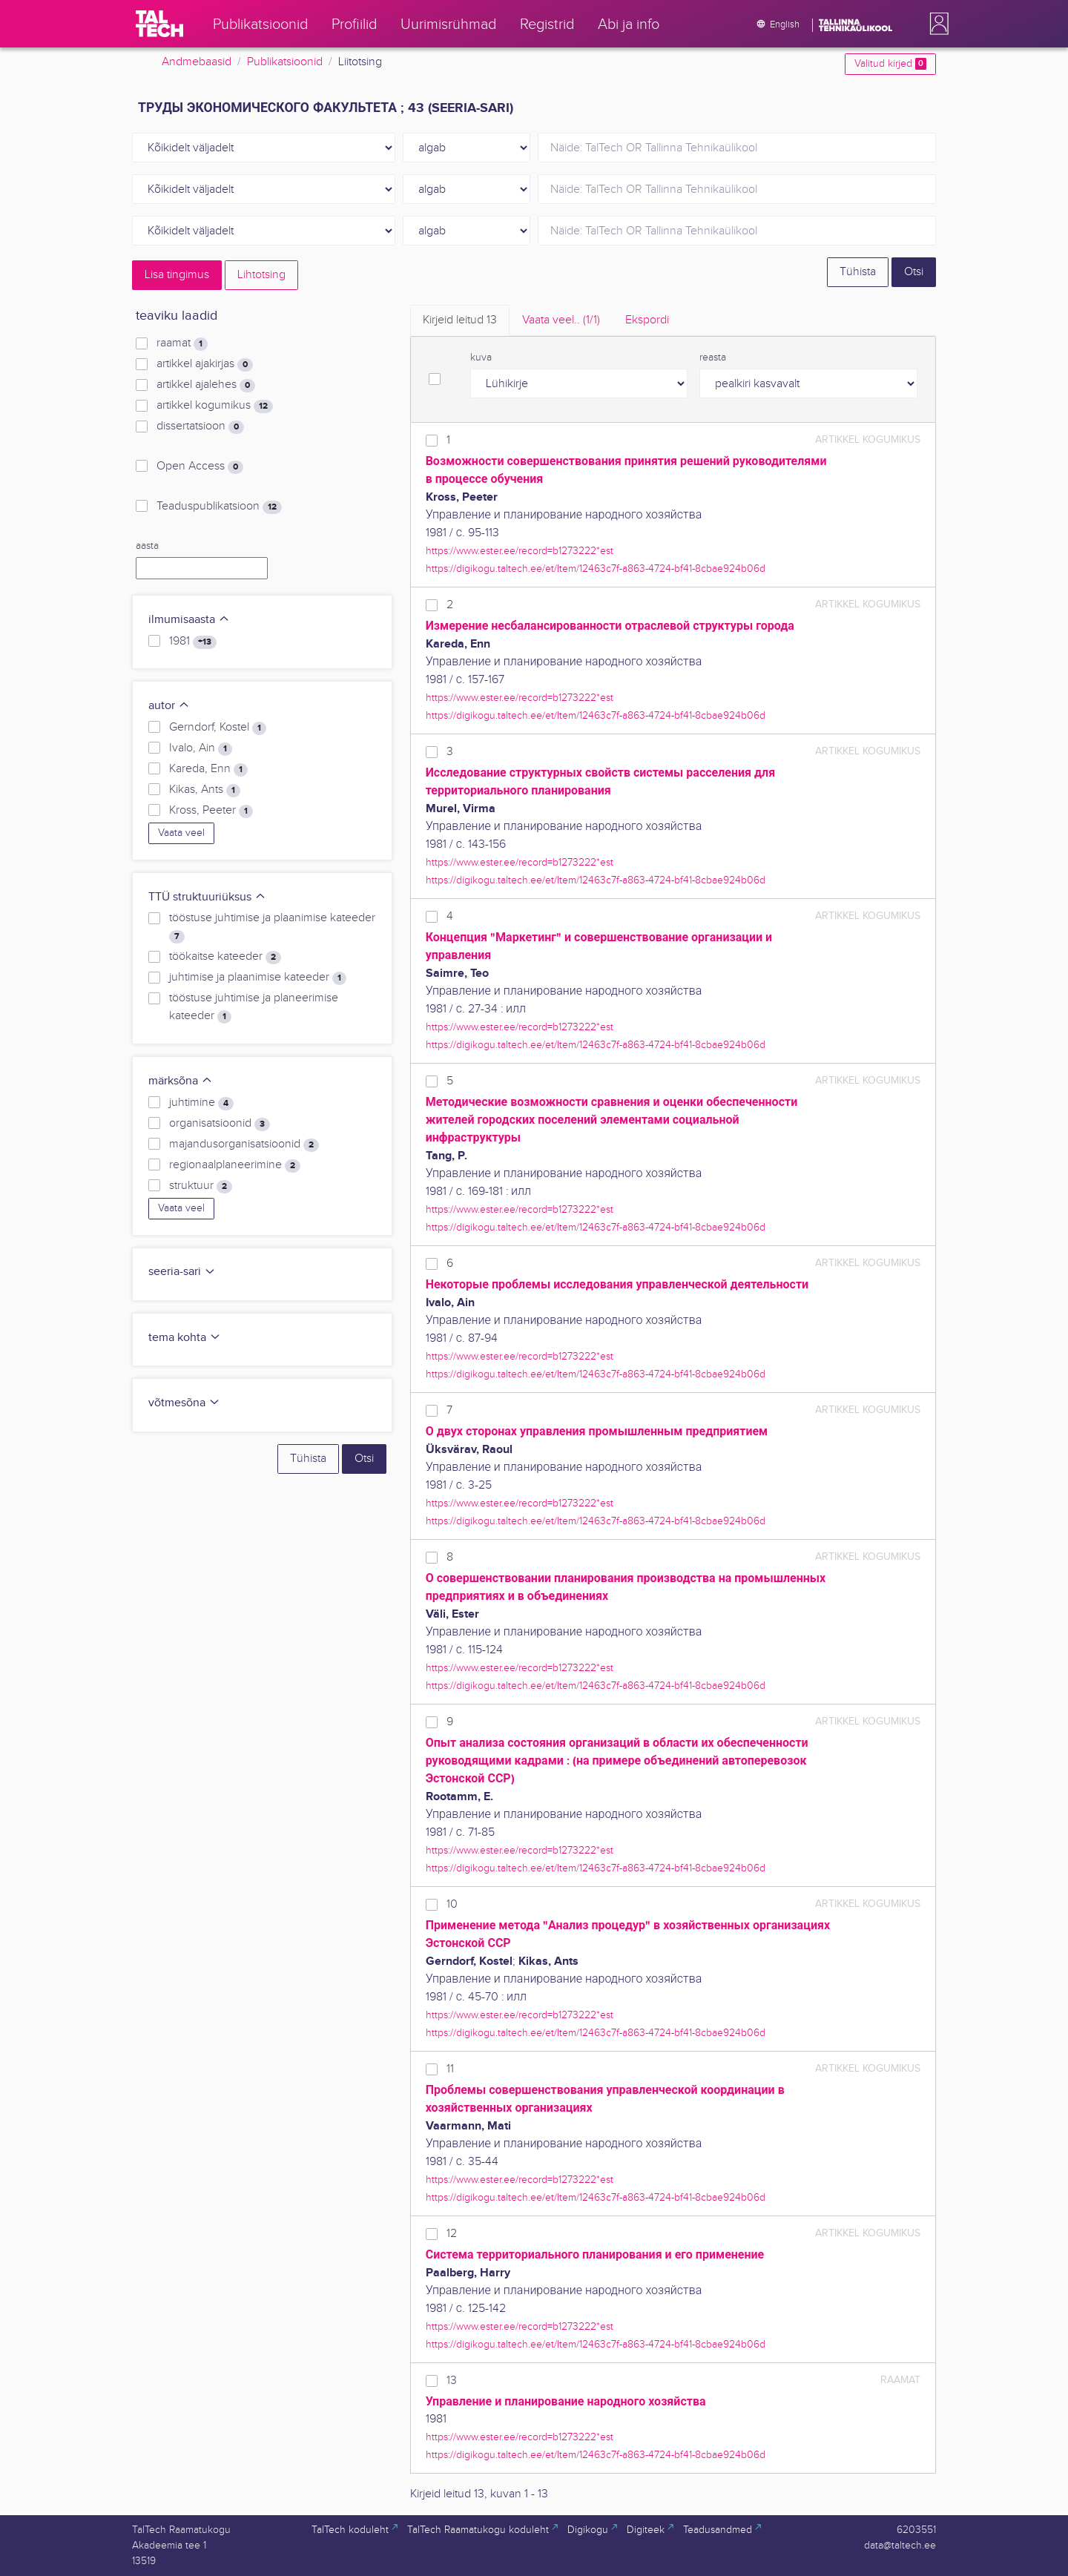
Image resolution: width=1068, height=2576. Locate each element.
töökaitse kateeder (225, 956)
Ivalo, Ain (200, 748)
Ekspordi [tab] (647, 320)
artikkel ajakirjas (204, 364)
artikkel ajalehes (205, 385)
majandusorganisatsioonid (244, 1144)
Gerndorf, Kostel (217, 727)
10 (452, 1904)
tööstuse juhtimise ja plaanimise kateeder (272, 927)
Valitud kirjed (890, 64)
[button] (936, 23)
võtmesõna (184, 1403)
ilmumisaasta (189, 620)
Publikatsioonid (285, 62)
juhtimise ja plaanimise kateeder (257, 977)
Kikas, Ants (204, 790)
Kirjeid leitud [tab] (460, 320)
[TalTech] (159, 24)
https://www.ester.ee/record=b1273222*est (519, 550)
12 (451, 2234)
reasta (712, 357)
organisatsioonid (219, 1123)
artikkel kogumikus (214, 405)
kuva (481, 357)
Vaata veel (181, 833)
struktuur (200, 1186)
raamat (182, 343)
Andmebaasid (196, 62)
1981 (193, 641)
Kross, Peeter (211, 810)
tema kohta (184, 1338)
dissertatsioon (200, 426)
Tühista (858, 272)
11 (450, 2069)
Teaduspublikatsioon (219, 506)
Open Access (199, 466)
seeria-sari (182, 1272)
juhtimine (201, 1103)
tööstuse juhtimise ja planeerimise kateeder (253, 1007)
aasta (147, 546)
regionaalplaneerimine (234, 1165)
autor (169, 706)
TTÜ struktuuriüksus (207, 897)
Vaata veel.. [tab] (561, 320)
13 (451, 2381)
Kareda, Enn (208, 769)
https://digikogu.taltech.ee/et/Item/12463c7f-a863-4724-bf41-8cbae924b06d (595, 568)
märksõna (180, 1081)
